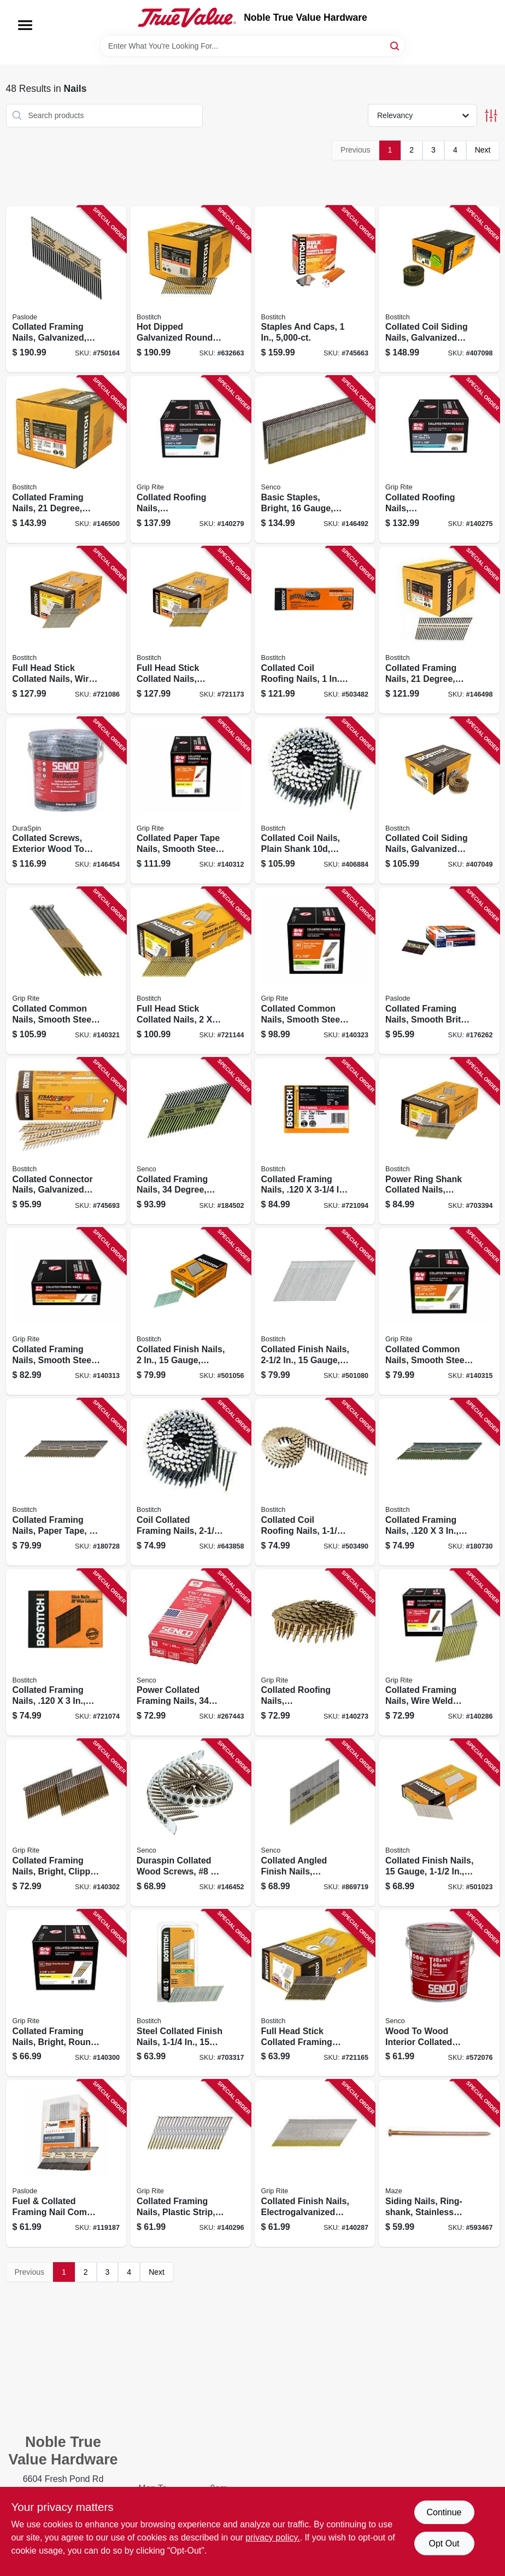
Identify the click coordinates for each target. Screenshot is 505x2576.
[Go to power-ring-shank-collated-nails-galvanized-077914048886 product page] (439, 1141)
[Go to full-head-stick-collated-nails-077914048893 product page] (190, 970)
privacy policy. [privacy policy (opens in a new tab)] (272, 2537)
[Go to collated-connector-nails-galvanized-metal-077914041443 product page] (66, 1141)
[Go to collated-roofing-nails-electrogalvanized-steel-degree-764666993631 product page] (190, 459)
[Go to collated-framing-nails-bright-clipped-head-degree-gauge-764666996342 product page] (66, 1822)
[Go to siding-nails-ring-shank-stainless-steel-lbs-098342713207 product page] (439, 2163)
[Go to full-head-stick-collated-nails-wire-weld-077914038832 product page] (66, 630)
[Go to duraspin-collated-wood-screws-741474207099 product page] (190, 1822)
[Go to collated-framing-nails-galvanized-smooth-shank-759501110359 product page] (66, 289)
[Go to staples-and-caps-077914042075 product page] (315, 289)
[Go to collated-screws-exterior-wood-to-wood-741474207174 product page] (66, 800)
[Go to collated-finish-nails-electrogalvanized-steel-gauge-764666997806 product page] (315, 2163)
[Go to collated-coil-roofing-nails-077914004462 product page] (315, 1482)
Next (483, 149)
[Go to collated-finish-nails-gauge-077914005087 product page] (439, 1822)
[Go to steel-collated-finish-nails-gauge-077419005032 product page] (190, 1993)
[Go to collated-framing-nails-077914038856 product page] (315, 1141)
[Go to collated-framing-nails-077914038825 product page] (66, 1652)
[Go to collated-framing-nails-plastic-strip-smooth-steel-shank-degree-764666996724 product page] (190, 2163)
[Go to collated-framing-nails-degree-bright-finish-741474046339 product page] (190, 1141)
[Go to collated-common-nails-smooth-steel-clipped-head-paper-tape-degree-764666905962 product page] (439, 1311)
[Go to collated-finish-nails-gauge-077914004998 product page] (315, 1311)
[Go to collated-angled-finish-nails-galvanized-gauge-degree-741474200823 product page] (315, 1822)
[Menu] (25, 25)
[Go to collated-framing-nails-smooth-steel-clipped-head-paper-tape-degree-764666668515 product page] (66, 1311)
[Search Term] (252, 46)
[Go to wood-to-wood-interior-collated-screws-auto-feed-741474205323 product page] (439, 1993)
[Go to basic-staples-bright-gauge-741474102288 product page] (315, 459)
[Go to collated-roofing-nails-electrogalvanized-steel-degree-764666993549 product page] (315, 1652)
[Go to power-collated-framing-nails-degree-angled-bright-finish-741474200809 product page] (190, 1652)
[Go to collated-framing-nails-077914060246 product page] (439, 1482)
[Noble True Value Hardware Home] (187, 17)
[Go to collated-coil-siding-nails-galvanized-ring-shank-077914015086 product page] (439, 289)
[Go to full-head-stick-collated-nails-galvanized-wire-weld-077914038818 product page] (190, 630)
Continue (443, 2512)
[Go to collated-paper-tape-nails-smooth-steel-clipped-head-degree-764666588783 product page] (190, 800)
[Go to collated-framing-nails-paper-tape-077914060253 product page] (66, 1482)
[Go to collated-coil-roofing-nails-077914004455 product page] (315, 630)
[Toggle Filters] (491, 115)
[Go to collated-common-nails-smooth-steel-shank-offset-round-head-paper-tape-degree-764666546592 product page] (315, 970)
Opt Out (443, 2543)
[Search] (395, 45)
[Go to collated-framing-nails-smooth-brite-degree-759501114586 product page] (439, 970)
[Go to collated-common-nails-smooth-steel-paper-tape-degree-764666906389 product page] (66, 970)
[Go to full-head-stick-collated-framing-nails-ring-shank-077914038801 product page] (315, 1993)
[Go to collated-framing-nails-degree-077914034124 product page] (439, 630)
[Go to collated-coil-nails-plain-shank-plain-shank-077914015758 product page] (315, 800)
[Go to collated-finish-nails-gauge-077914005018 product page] (190, 1311)
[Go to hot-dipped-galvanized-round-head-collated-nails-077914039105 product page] (190, 289)
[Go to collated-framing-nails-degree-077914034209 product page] (66, 459)
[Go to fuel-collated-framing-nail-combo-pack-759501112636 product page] (66, 2163)
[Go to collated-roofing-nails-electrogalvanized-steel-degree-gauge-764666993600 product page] (439, 459)
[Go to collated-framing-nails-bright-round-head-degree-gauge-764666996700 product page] (66, 1993)
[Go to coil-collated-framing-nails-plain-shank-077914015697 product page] (190, 1482)
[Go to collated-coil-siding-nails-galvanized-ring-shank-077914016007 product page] (439, 800)
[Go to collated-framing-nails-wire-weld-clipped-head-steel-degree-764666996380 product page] (439, 1652)
